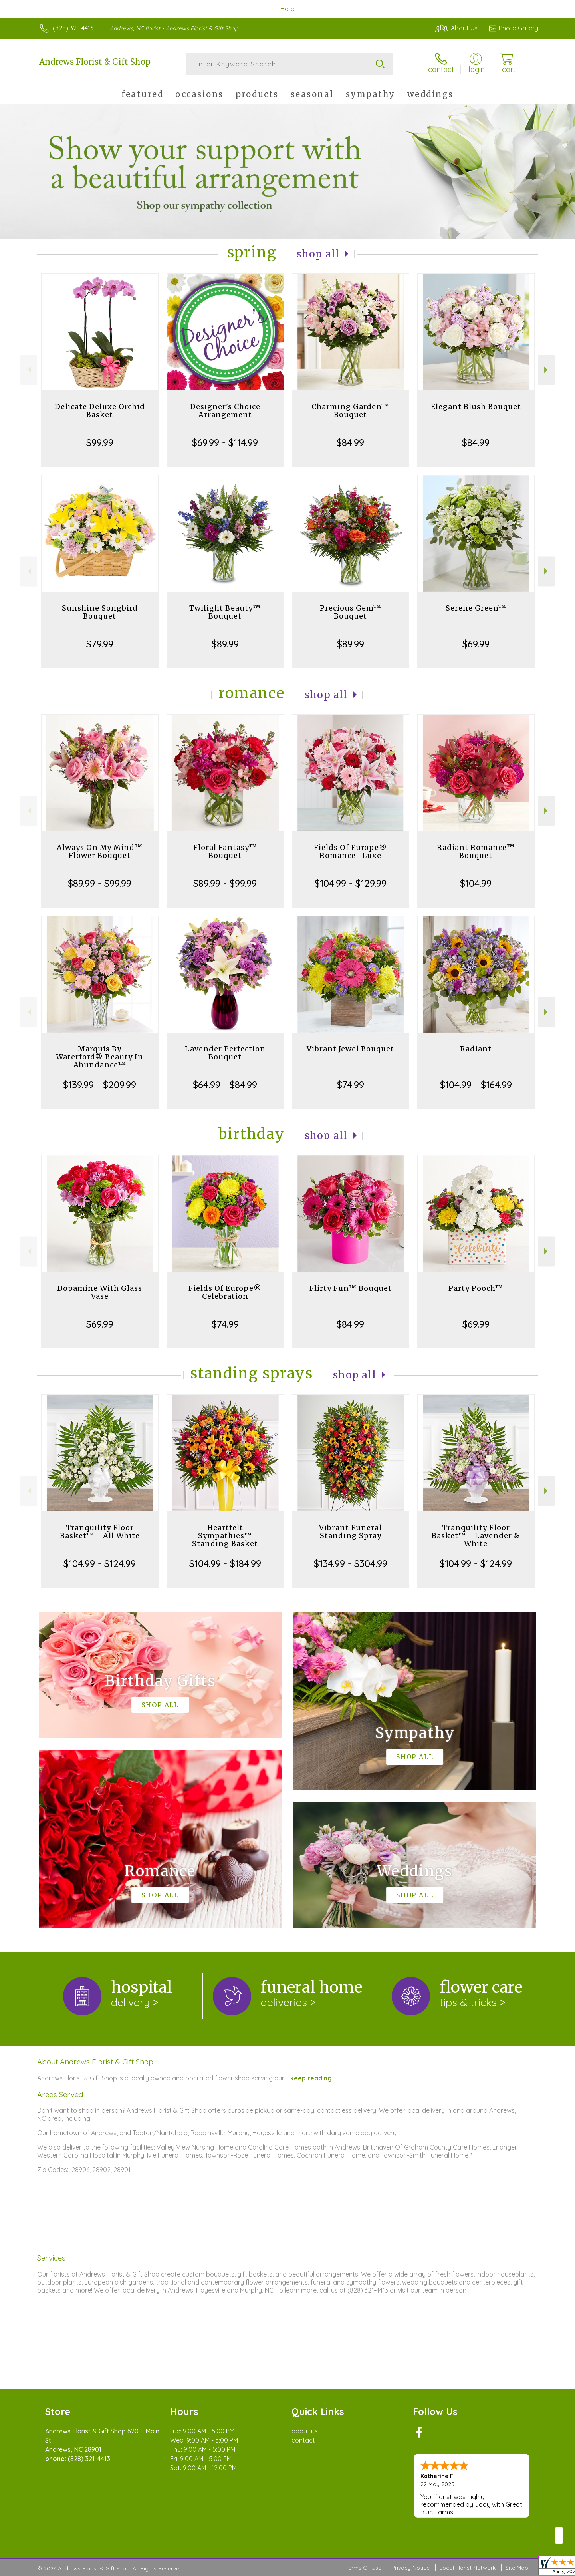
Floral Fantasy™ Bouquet (225, 851)
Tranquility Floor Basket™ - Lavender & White (476, 1535)
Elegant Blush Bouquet (476, 406)
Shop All (318, 254)
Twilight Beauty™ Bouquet (225, 612)
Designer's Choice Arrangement (225, 410)
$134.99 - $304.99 (350, 1563)
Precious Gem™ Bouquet (350, 612)
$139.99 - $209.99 (99, 1085)
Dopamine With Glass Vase (99, 1292)
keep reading (311, 2078)
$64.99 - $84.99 (225, 1085)
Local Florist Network (468, 2567)
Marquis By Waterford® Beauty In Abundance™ (99, 1056)
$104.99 (476, 883)
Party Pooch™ (475, 1288)
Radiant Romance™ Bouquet (476, 851)
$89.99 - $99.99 (99, 883)
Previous (28, 370)
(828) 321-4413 (73, 28)
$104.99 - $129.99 (351, 883)
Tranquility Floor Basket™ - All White (100, 1531)
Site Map (517, 2567)
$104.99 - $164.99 (476, 1085)
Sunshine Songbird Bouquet (100, 612)
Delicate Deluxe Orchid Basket (100, 410)
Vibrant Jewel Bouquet (350, 1048)
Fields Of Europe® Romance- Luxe (350, 851)
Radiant (476, 1048)
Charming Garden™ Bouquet (350, 410)
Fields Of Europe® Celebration (225, 1292)
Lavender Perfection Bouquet (225, 1052)
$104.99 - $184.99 (225, 1563)
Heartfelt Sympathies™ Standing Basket (225, 1535)
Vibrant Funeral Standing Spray (350, 1531)
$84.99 (350, 442)
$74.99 (350, 1085)
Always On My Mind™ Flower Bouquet (100, 851)
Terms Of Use (363, 2567)
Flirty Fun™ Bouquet (350, 1288)
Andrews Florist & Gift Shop (95, 62)
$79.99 (99, 644)
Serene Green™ (476, 608)
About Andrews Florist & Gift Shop (95, 2061)
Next (546, 370)
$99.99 (99, 442)
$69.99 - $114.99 (225, 442)
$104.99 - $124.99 (99, 1563)
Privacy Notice (410, 2567)
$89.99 (225, 644)
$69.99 (476, 644)
